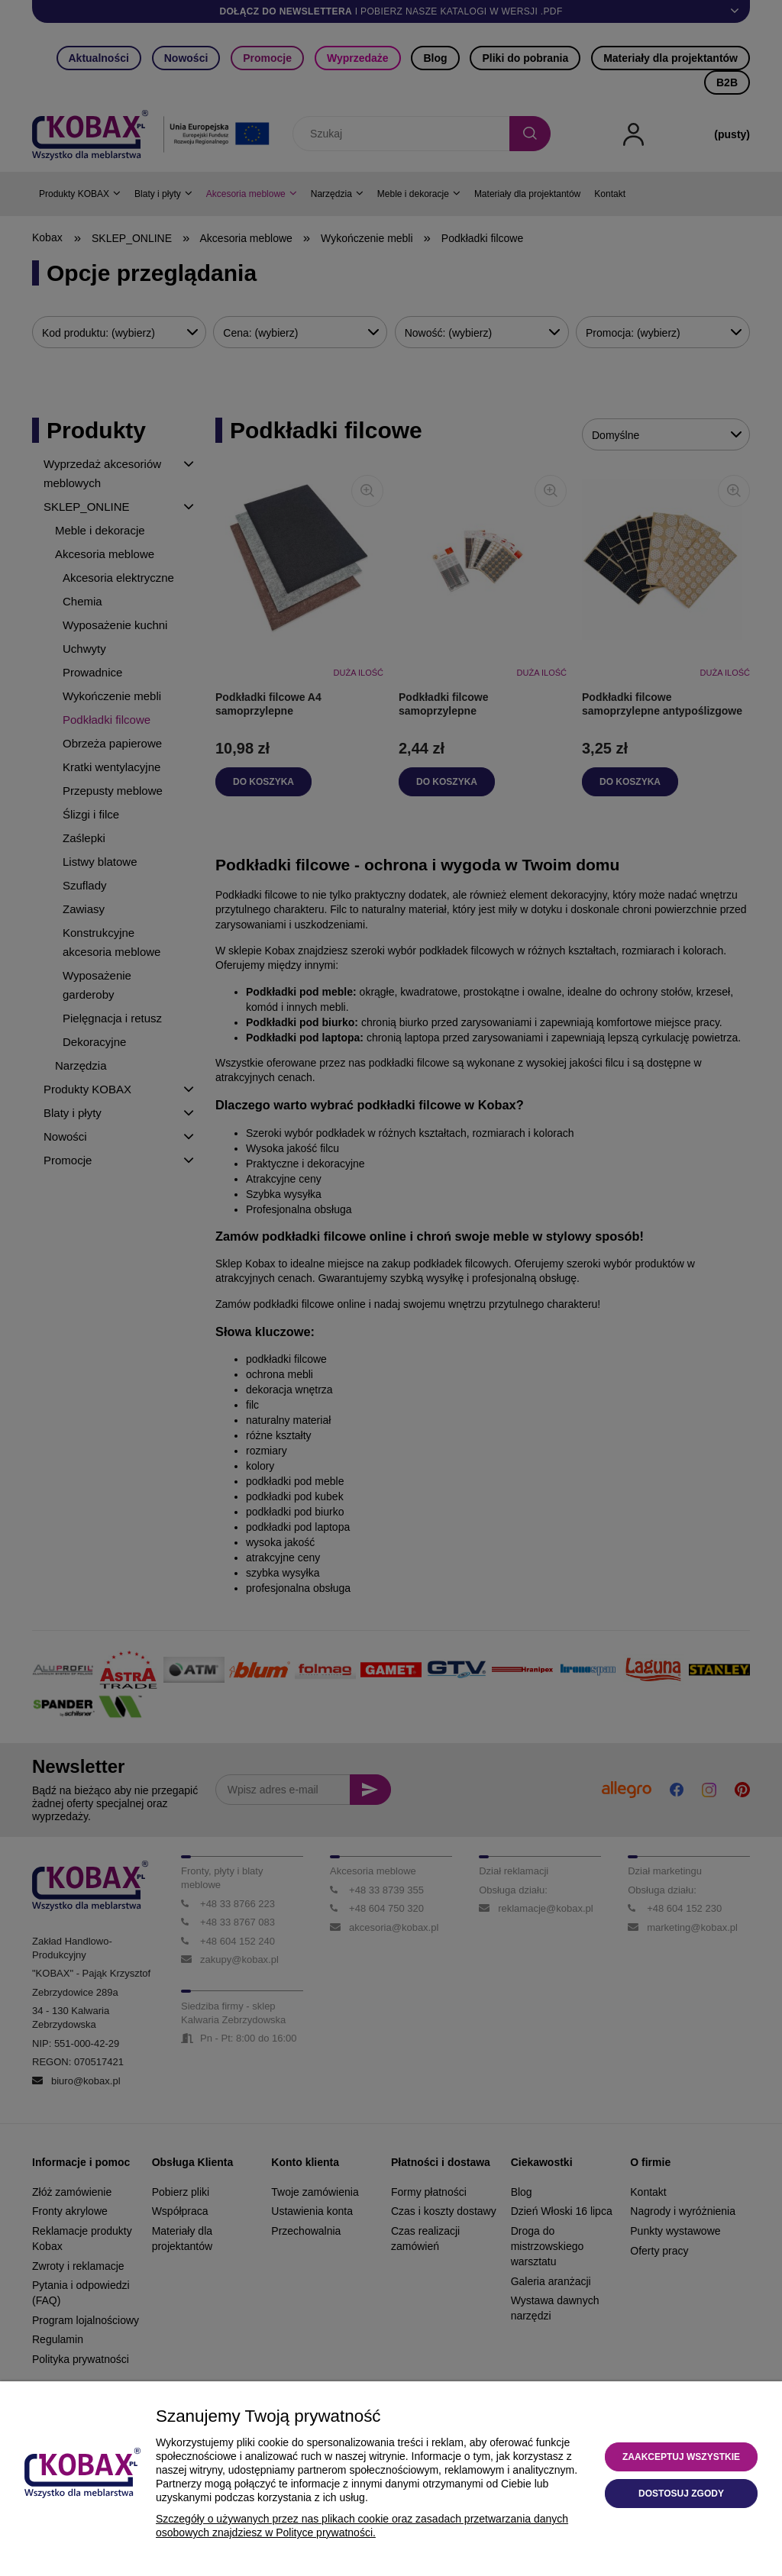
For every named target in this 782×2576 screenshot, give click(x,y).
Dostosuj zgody (681, 2493)
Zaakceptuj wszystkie (681, 2457)
